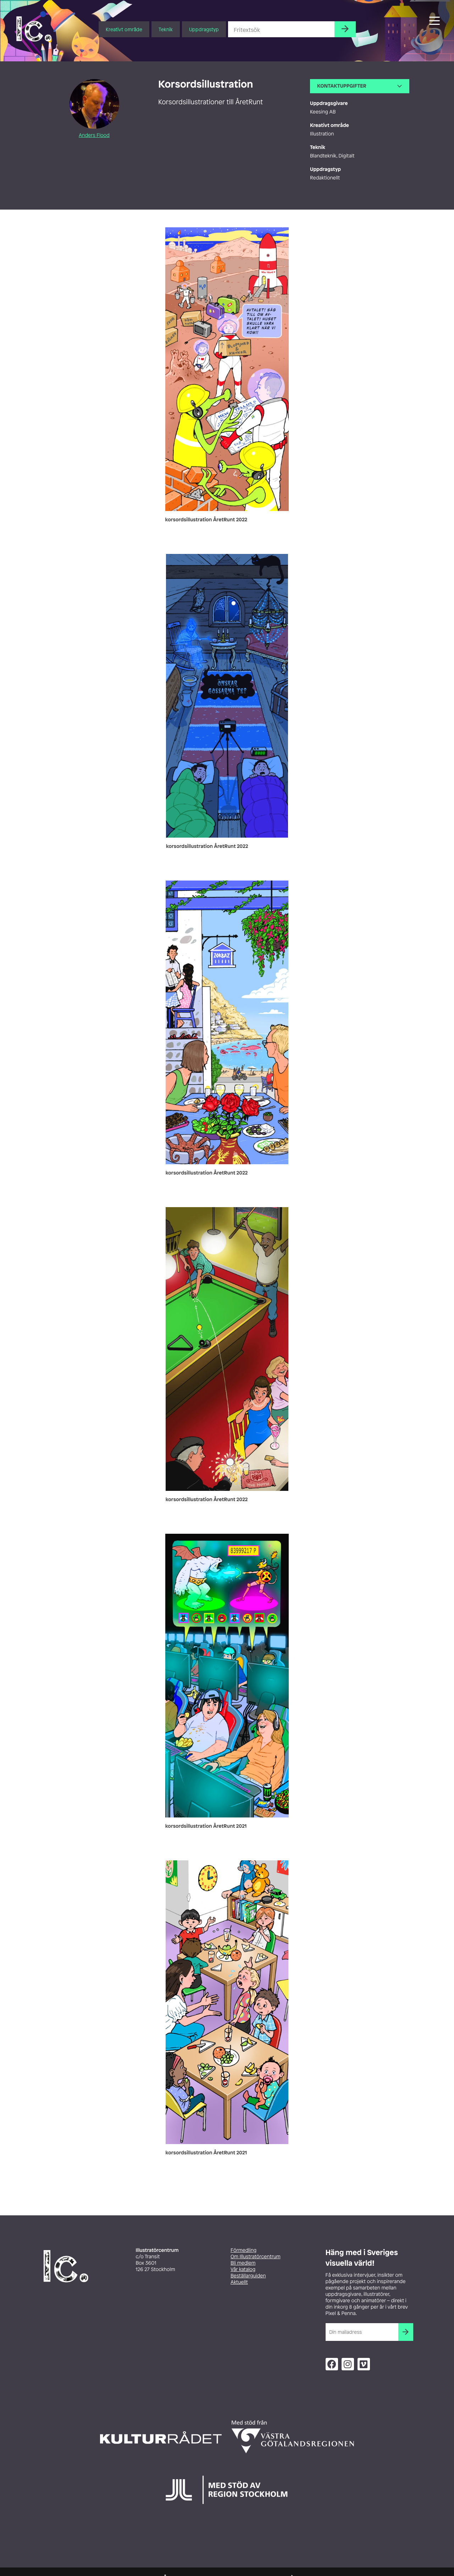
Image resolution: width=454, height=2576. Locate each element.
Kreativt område (124, 29)
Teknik (166, 29)
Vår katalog (243, 2269)
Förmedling (243, 2250)
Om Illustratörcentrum (256, 2256)
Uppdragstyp (204, 29)
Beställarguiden (248, 2275)
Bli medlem (243, 2263)
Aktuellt (239, 2282)
